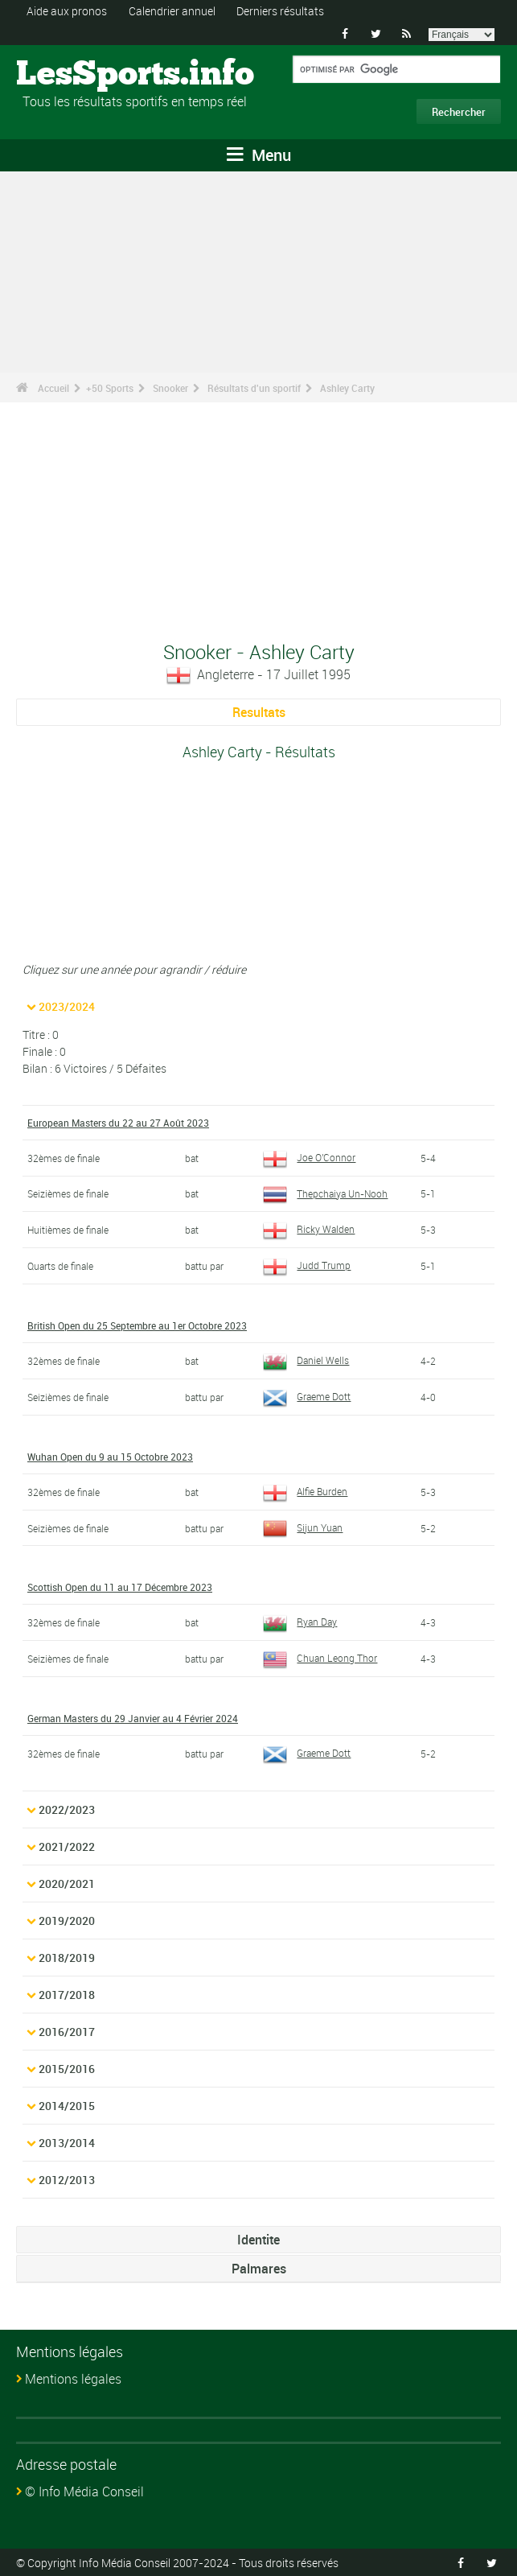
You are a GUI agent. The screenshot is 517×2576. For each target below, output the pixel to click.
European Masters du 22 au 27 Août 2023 (118, 1122)
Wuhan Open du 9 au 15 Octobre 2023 (110, 1456)
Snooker (170, 387)
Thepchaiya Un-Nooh (325, 1193)
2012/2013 (67, 2179)
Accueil (53, 387)
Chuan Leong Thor (320, 1657)
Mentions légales (73, 2379)
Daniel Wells (306, 1360)
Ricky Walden (309, 1228)
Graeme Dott (307, 1396)
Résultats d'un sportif (254, 387)
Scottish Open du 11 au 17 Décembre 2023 (119, 1587)
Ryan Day (300, 1621)
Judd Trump (307, 1265)
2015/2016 (67, 2068)
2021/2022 (67, 1846)
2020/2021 (67, 1883)
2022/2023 (67, 1809)
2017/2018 (67, 1994)
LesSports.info (76, 75)
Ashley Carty (347, 387)
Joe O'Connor (309, 1157)
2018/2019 (67, 1957)
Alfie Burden (305, 1491)
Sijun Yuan (303, 1527)
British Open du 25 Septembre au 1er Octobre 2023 (137, 1325)
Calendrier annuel (172, 11)
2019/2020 (67, 1920)
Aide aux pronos (67, 11)
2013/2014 (67, 2142)
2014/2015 (67, 2105)
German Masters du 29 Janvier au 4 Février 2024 (132, 1718)
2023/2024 (67, 1006)
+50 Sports (109, 387)
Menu (259, 155)
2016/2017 (67, 2031)
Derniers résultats (280, 11)
